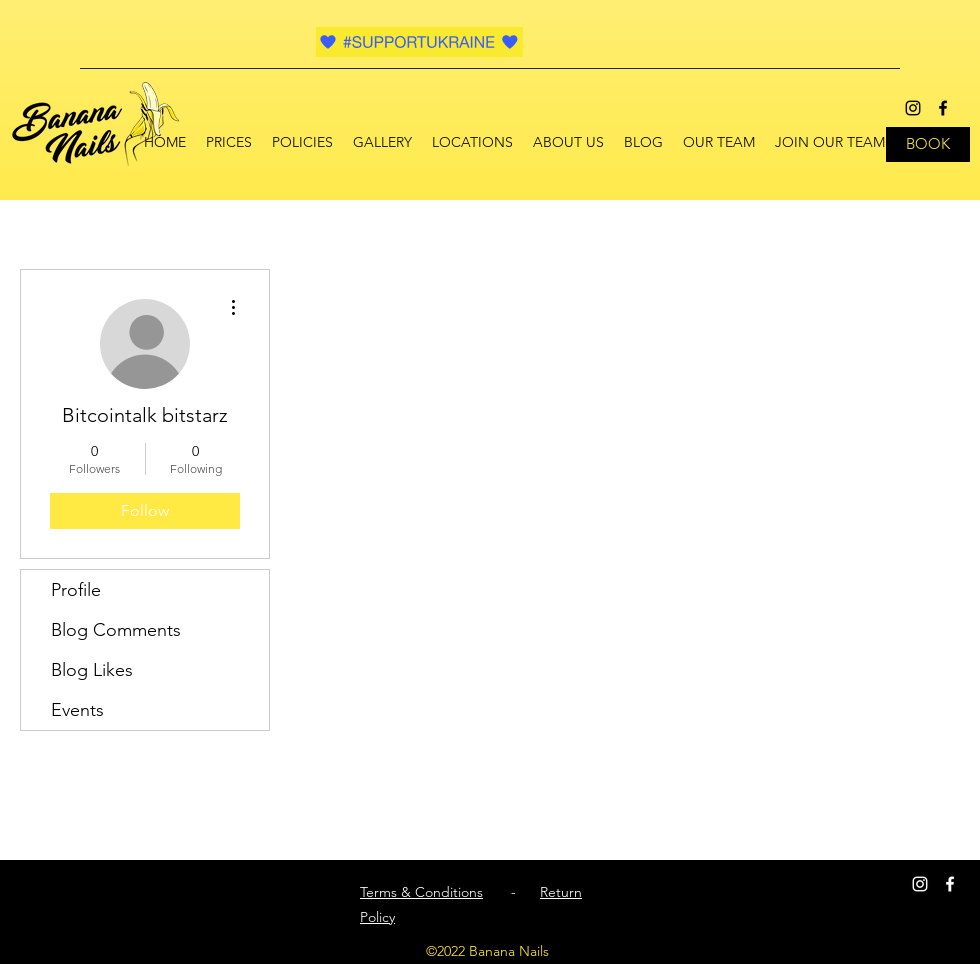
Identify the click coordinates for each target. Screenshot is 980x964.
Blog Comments (116, 630)
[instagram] (913, 108)
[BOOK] (928, 144)
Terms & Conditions (421, 892)
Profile (76, 590)
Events (77, 710)
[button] (472, 142)
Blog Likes (92, 670)
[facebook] (943, 108)
